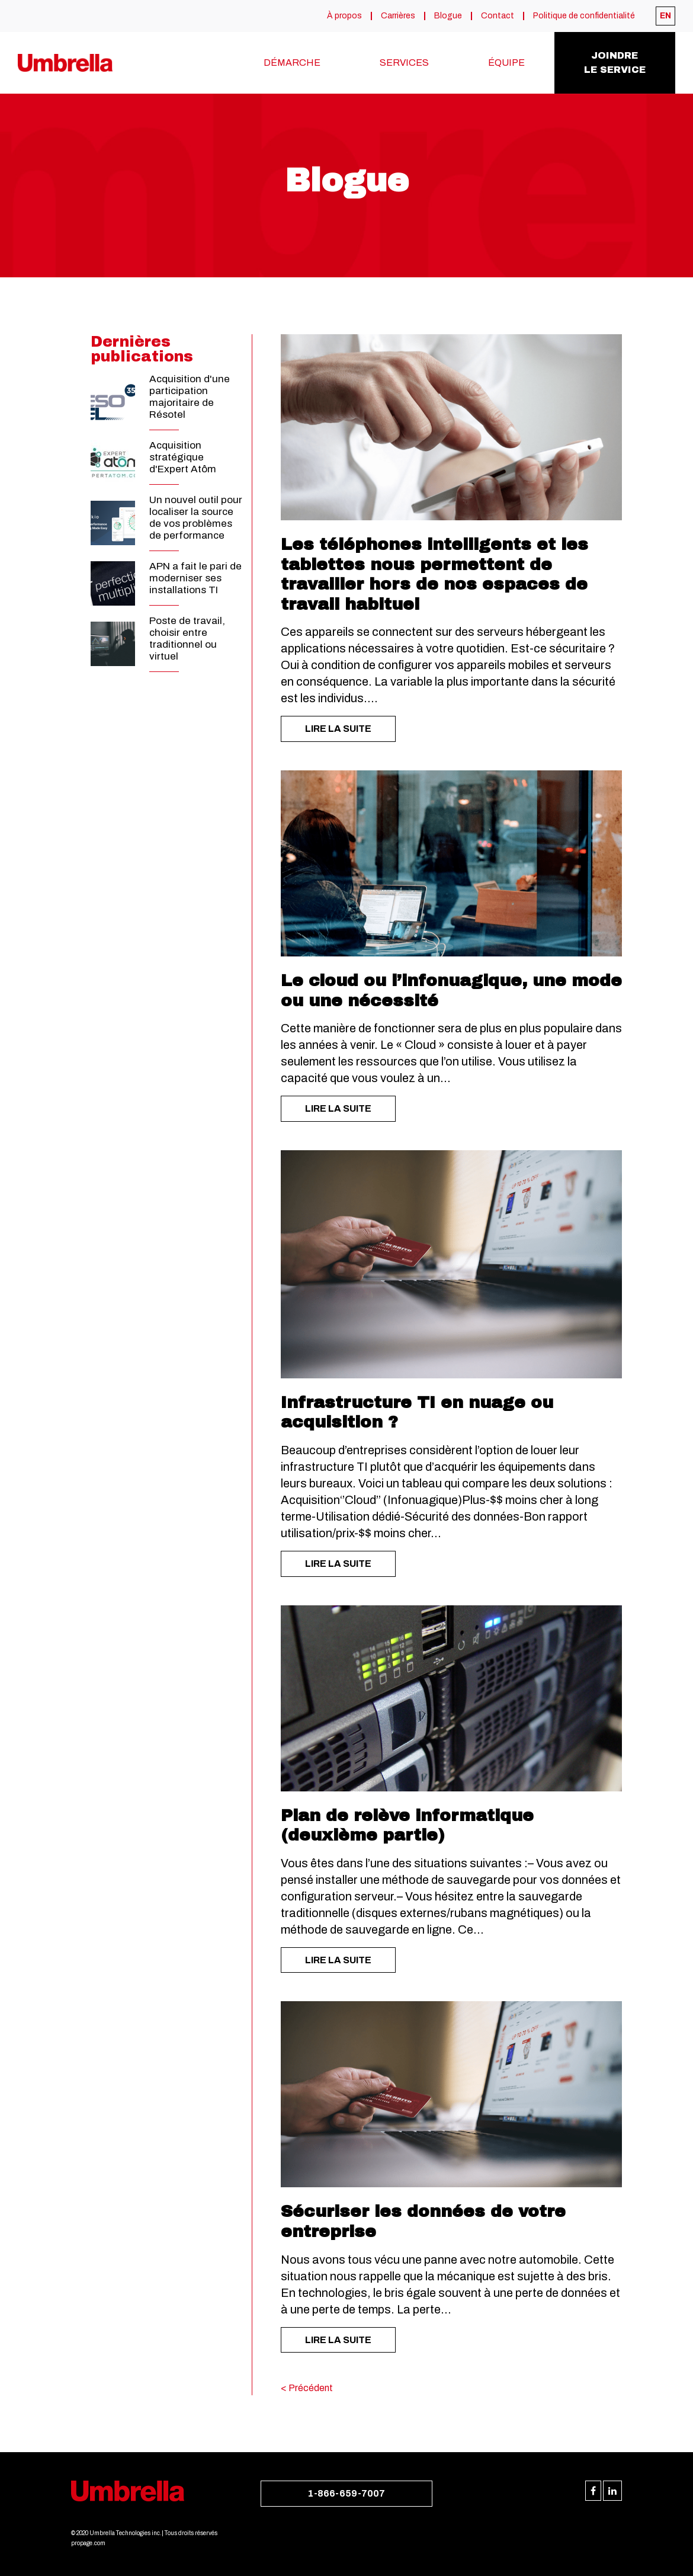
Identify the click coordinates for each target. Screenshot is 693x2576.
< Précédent (307, 2388)
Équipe (506, 62)
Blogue (448, 16)
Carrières (398, 16)
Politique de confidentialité (584, 16)
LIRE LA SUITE (338, 729)
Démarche (292, 62)
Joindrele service (615, 62)
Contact (497, 16)
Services (404, 62)
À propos (344, 16)
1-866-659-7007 (346, 2493)
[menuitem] (665, 16)
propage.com (88, 2543)
